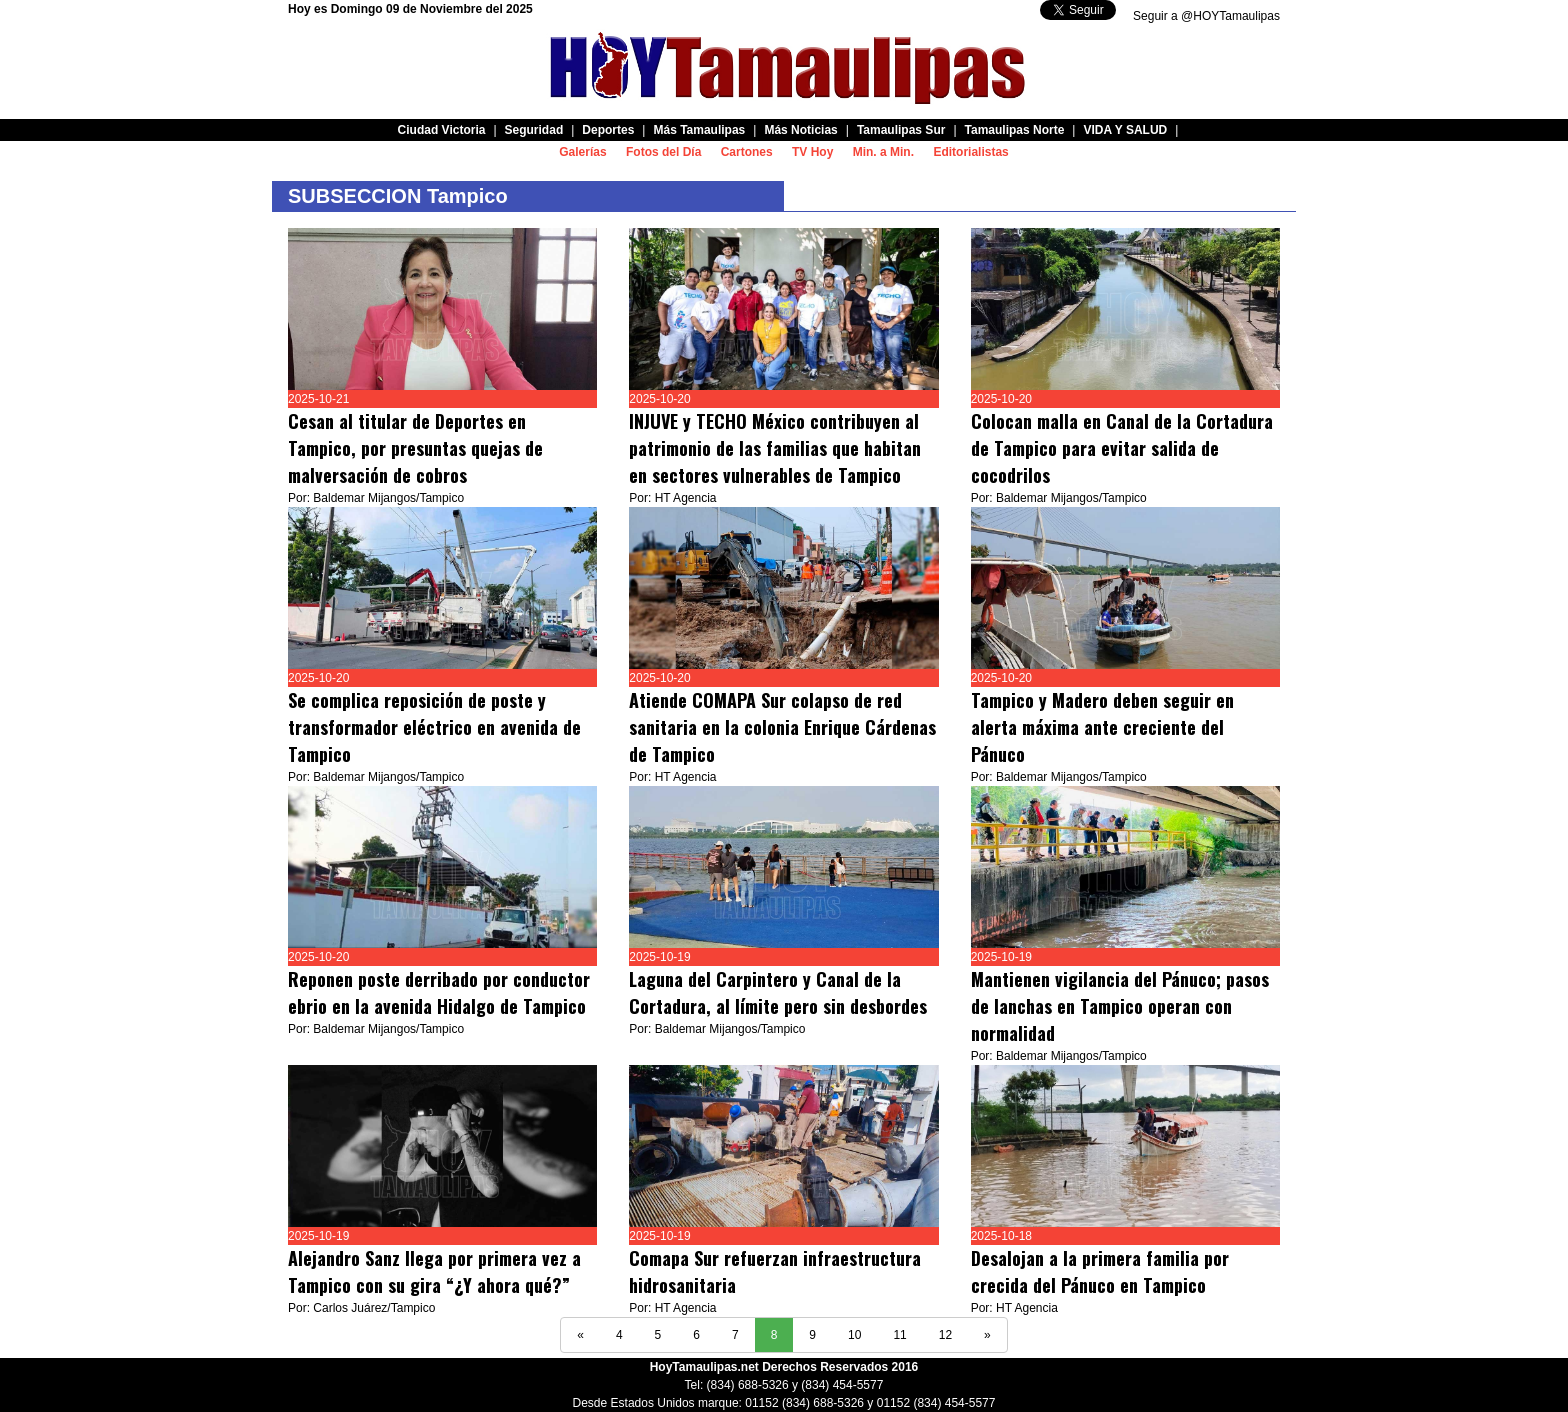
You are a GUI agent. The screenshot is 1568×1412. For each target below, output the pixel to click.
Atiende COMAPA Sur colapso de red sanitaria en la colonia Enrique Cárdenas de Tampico (782, 727)
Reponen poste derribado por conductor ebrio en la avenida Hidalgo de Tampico (439, 992)
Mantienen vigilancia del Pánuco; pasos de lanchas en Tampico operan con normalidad (1120, 1006)
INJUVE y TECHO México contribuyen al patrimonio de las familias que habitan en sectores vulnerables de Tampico (775, 448)
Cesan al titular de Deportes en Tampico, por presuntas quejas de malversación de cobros (415, 448)
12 (945, 1335)
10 (854, 1335)
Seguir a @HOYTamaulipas (1206, 16)
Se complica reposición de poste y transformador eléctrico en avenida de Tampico (434, 727)
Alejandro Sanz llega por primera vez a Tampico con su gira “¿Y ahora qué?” (434, 1271)
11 (899, 1335)
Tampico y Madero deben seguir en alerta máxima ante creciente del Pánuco (1102, 727)
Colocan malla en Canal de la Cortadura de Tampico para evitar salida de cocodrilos (1122, 448)
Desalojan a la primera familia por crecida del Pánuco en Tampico (1100, 1271)
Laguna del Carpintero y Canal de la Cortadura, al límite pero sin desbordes (778, 992)
